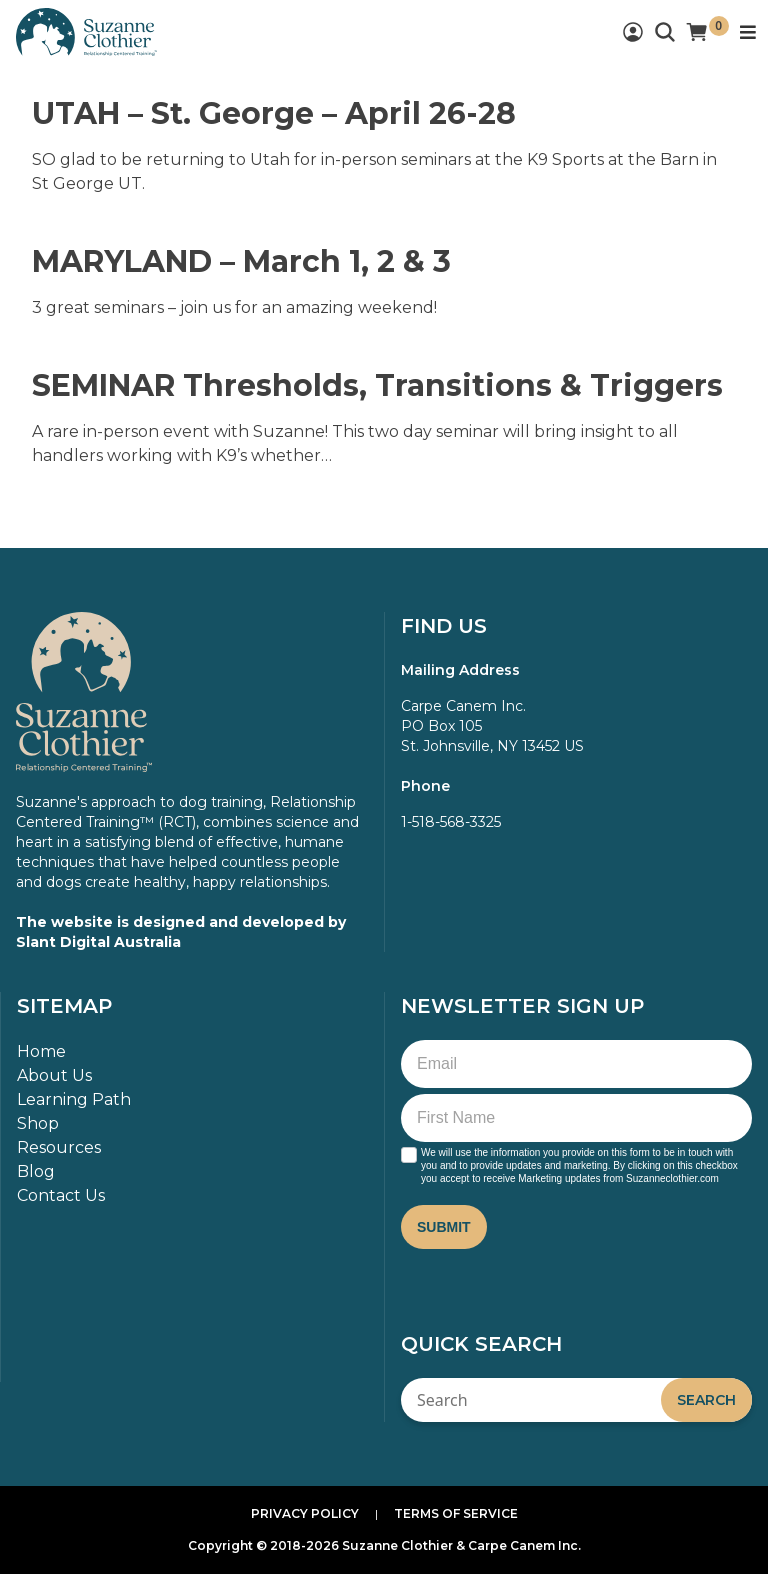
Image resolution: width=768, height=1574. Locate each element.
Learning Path (74, 1099)
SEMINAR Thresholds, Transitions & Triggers (377, 385)
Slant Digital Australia (98, 942)
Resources (59, 1147)
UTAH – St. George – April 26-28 (274, 113)
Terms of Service (456, 1513)
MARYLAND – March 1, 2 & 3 (241, 261)
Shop (38, 1123)
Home (41, 1051)
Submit (444, 1227)
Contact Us (61, 1195)
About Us (54, 1075)
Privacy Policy (305, 1513)
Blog (36, 1171)
